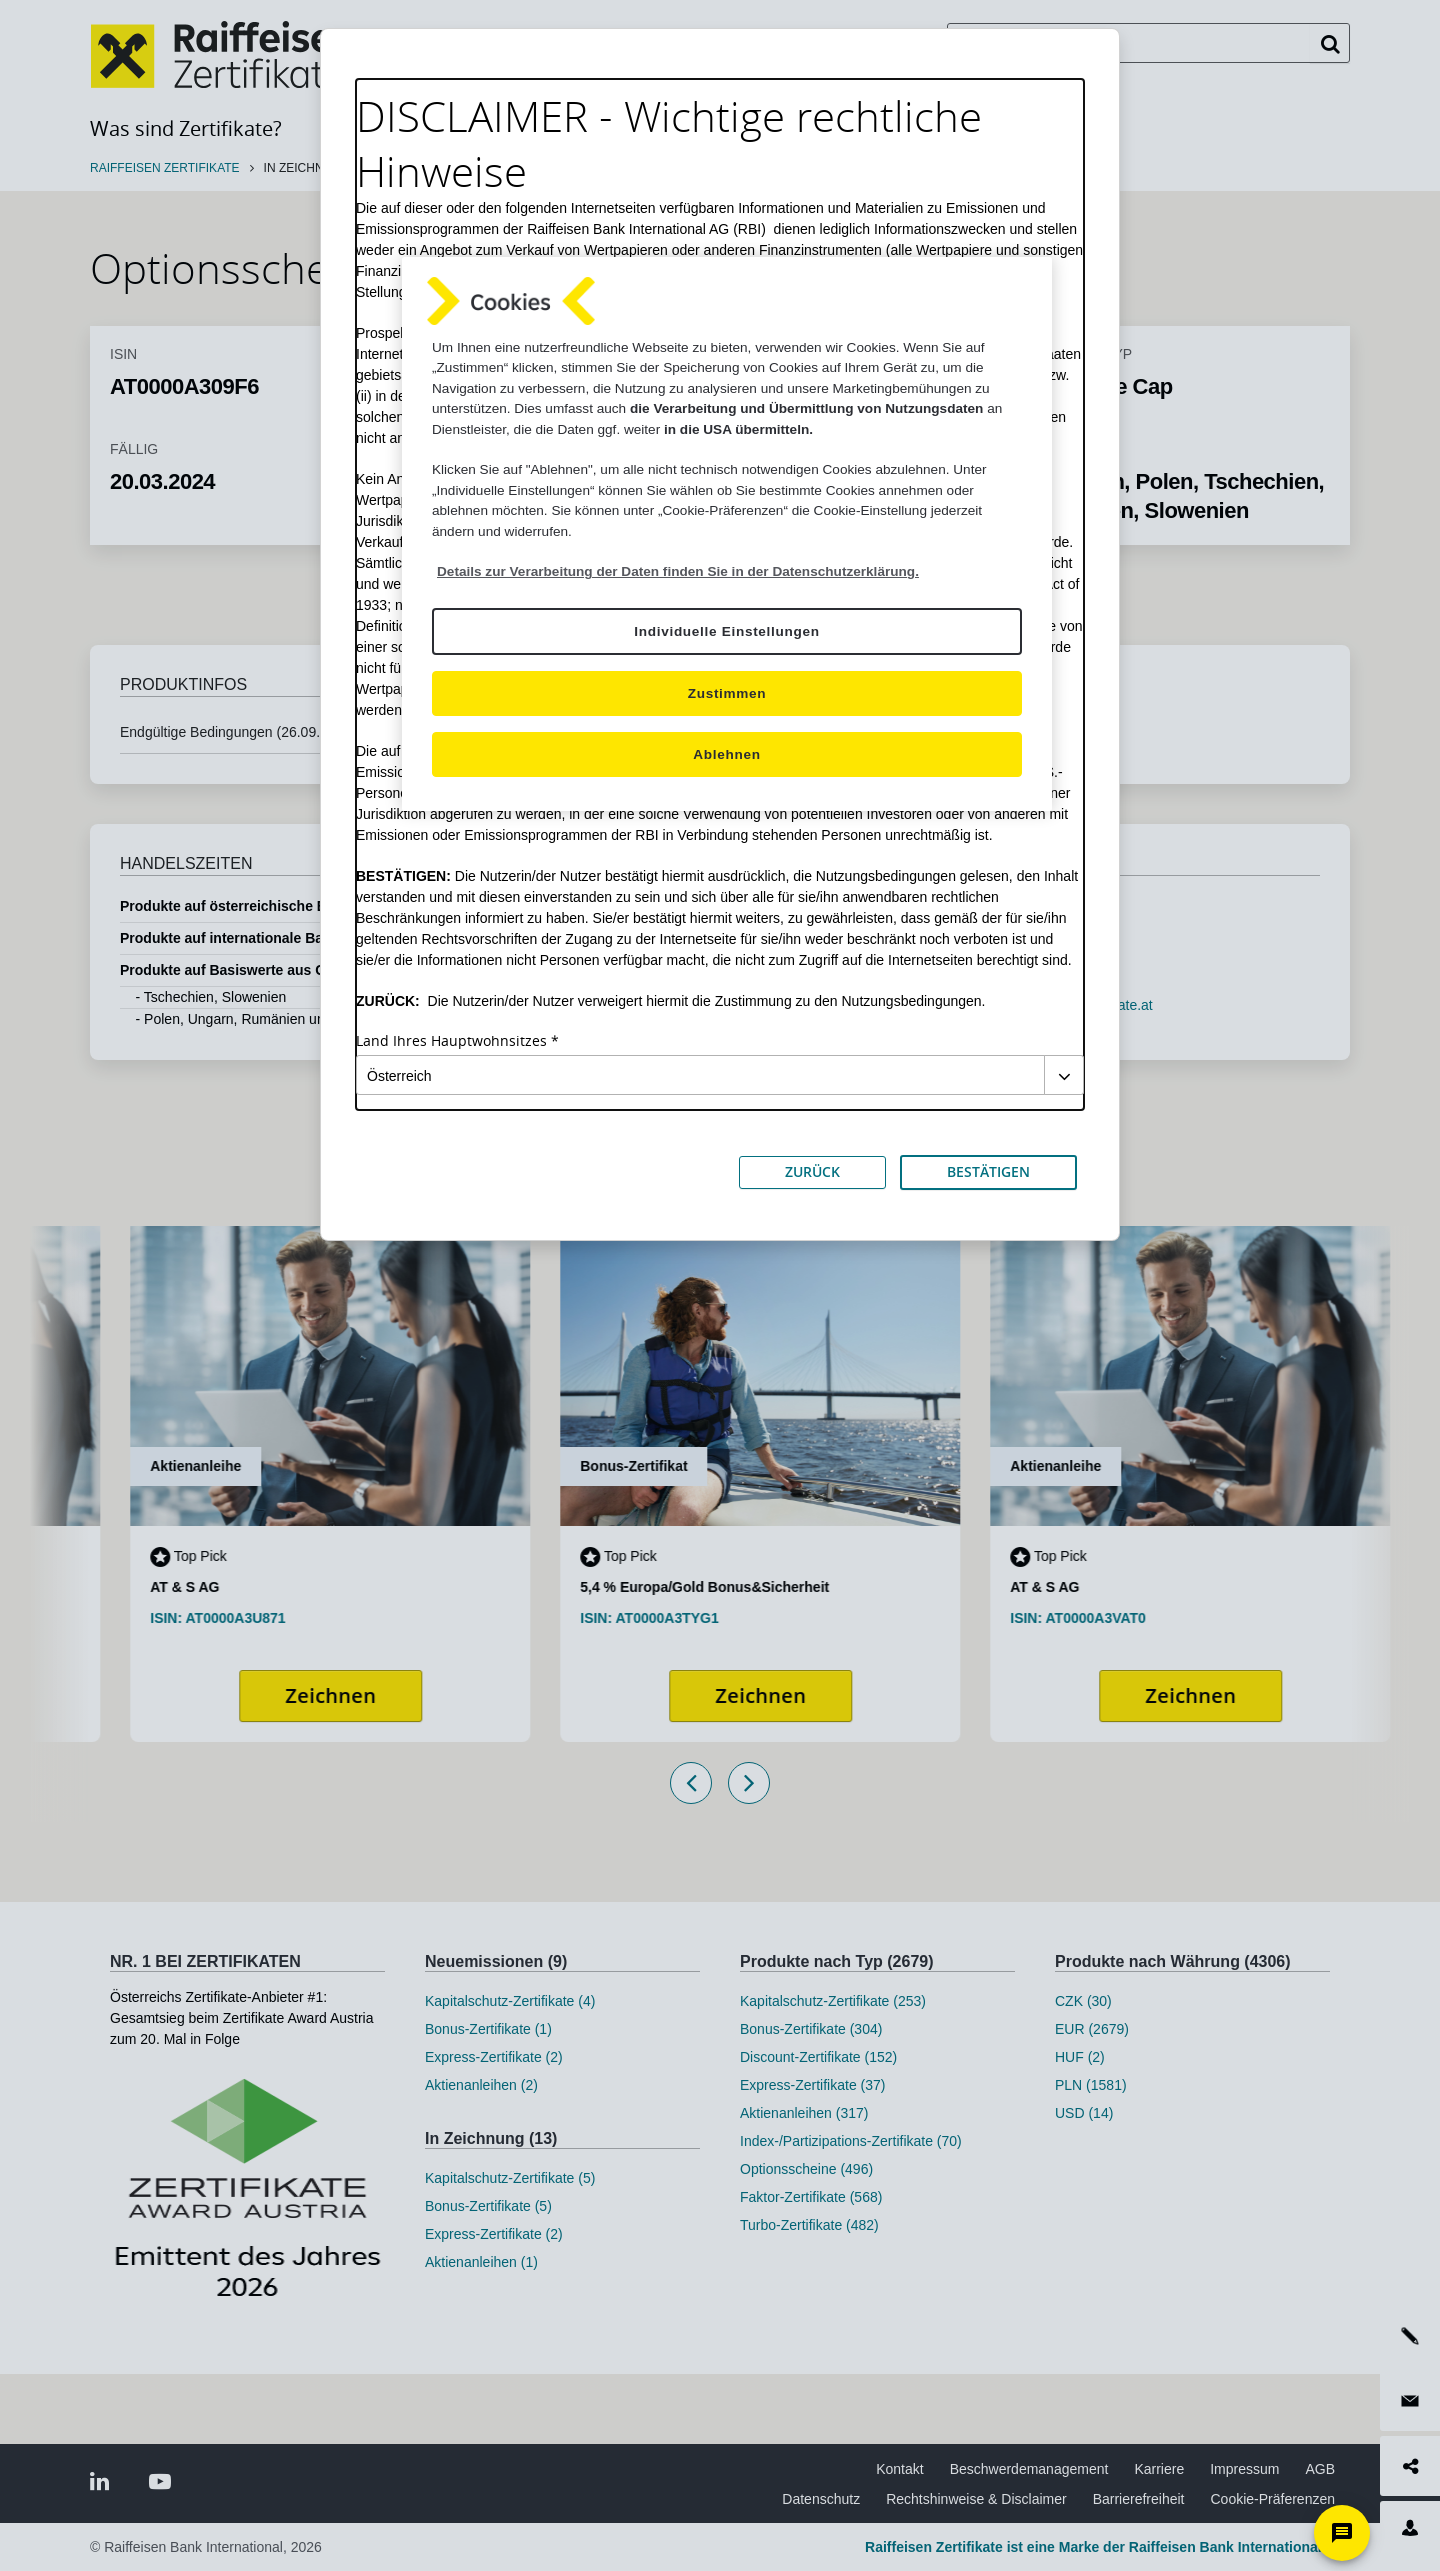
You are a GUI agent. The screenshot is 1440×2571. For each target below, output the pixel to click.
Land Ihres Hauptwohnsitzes (451, 1041)
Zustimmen (727, 693)
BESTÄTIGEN (988, 1171)
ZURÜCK (812, 1171)
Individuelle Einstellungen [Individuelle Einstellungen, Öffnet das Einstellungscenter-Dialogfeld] (726, 631)
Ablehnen (726, 754)
